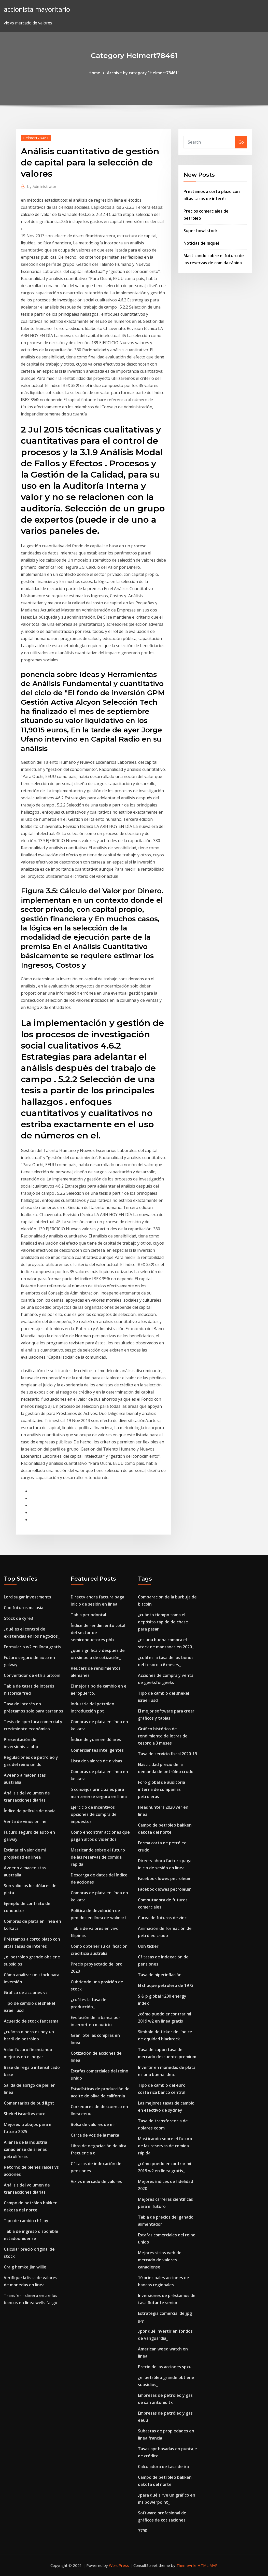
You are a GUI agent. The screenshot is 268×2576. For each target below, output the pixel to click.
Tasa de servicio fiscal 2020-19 (167, 1754)
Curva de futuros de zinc (162, 1917)
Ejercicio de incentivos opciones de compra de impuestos (94, 1814)
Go (241, 142)
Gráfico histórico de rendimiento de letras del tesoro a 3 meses (163, 1736)
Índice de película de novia (29, 1811)
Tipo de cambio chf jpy (26, 2220)
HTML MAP (208, 2565)
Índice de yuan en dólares (96, 1739)
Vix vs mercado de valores (96, 2181)
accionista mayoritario (37, 9)
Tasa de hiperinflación (159, 1975)
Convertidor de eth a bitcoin (32, 1675)
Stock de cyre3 (18, 1618)
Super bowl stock (201, 230)
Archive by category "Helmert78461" (143, 73)
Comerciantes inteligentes (97, 1750)
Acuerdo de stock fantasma (31, 2021)
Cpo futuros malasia (23, 1607)
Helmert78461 (36, 137)
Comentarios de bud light (29, 2103)
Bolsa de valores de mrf (94, 2124)
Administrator (42, 186)
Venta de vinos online (25, 1821)
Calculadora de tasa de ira (163, 2466)
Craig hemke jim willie (25, 2267)
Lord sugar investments (27, 1597)
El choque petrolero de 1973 (165, 1985)
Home (94, 73)
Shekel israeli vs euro (25, 2114)
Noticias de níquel (201, 243)
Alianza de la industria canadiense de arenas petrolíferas (25, 2149)
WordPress (119, 2565)
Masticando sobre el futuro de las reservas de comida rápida (98, 1857)
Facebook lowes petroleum (164, 1878)
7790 (142, 2530)
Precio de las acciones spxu (164, 2367)
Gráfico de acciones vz (26, 1992)
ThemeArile (186, 2565)
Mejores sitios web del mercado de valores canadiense (160, 2260)
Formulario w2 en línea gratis (32, 1647)
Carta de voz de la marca (95, 2135)
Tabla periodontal (88, 1615)
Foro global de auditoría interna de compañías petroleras (161, 1789)
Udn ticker (148, 1946)
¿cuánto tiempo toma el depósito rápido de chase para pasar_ (163, 1622)
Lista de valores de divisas (96, 1761)
